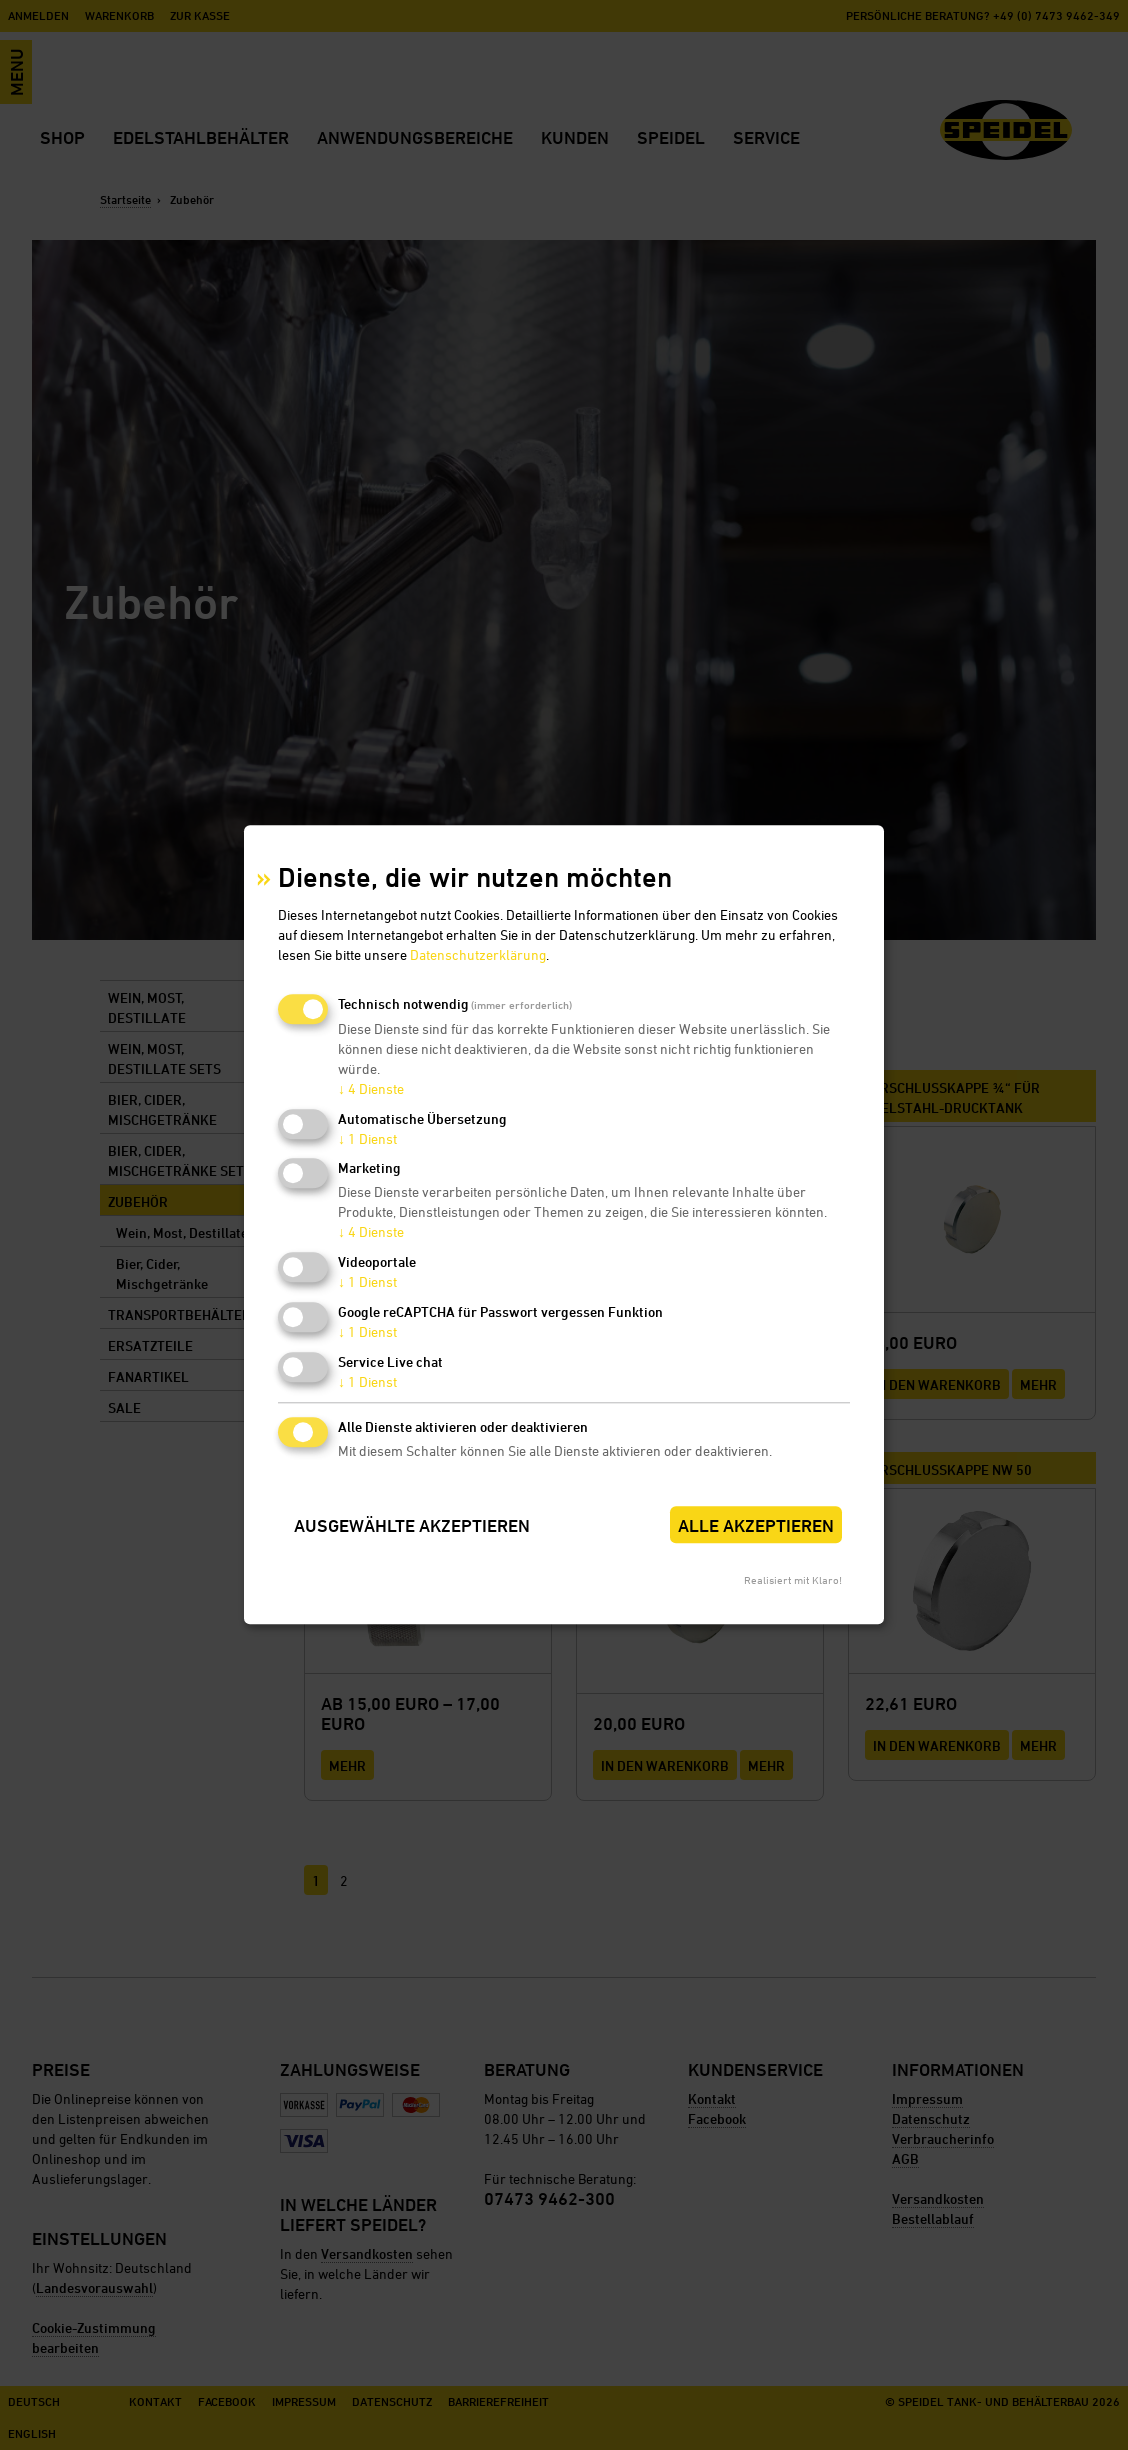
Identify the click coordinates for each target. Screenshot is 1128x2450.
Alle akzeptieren (756, 1525)
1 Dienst (367, 1138)
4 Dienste (371, 1088)
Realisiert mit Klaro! (793, 1580)
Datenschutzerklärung (478, 954)
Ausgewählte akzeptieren (412, 1525)
